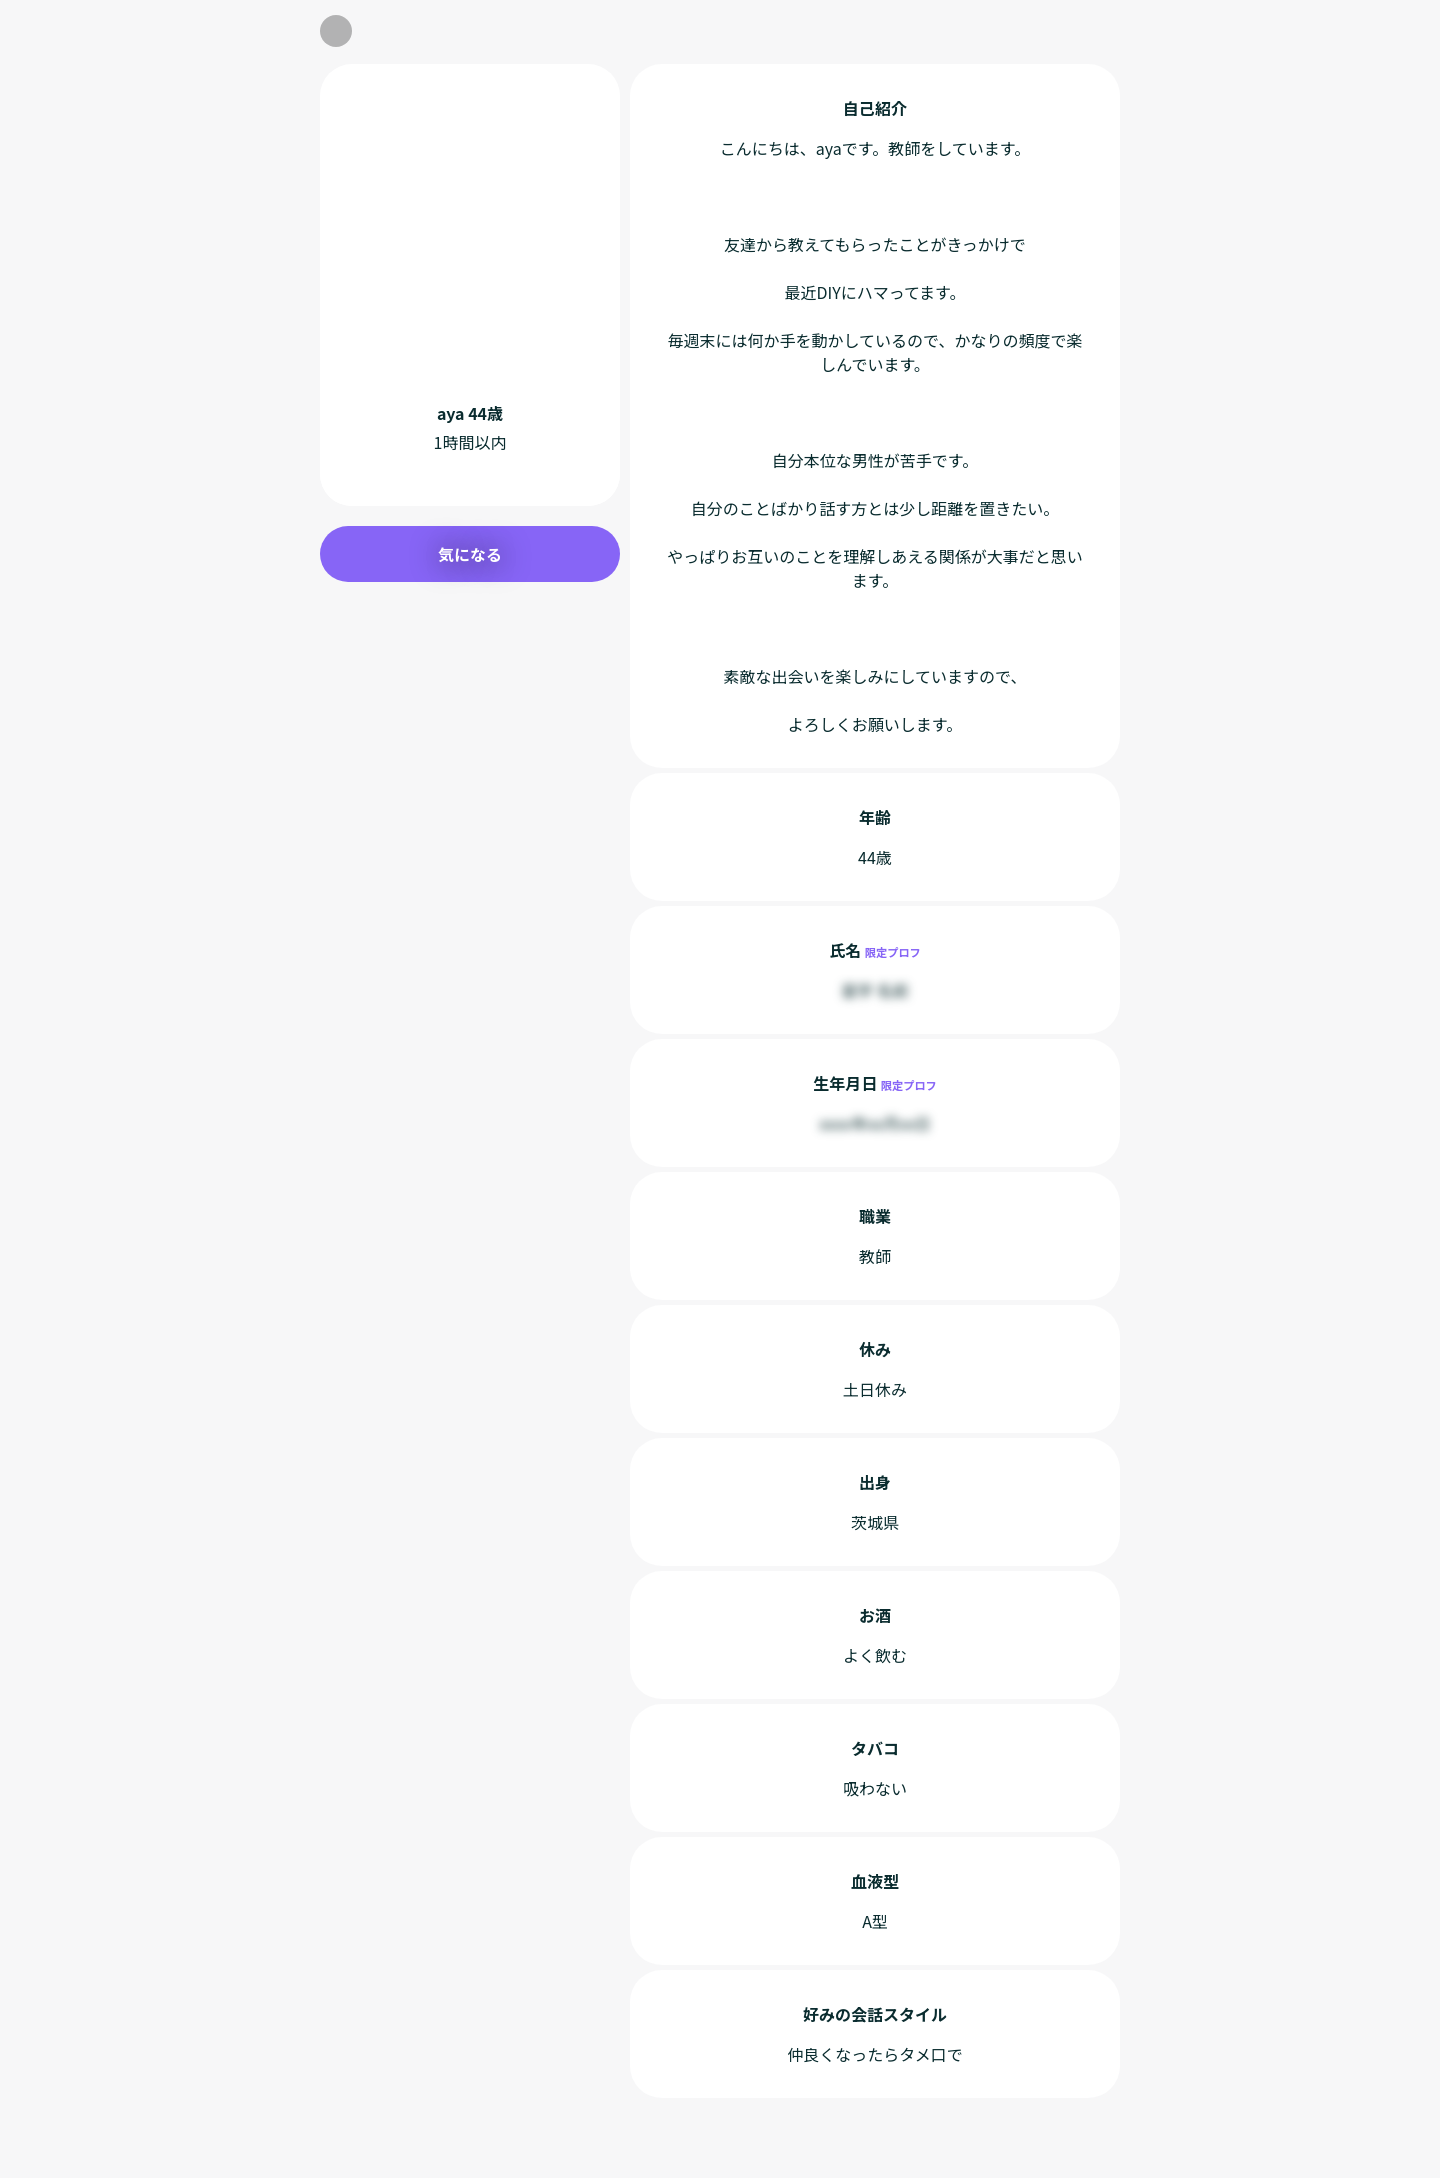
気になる (470, 554)
